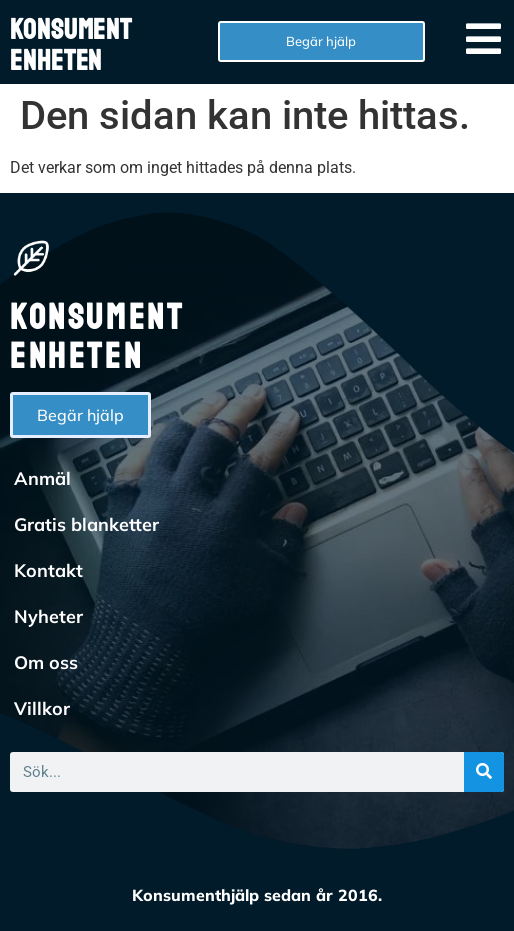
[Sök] (484, 772)
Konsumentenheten (71, 45)
